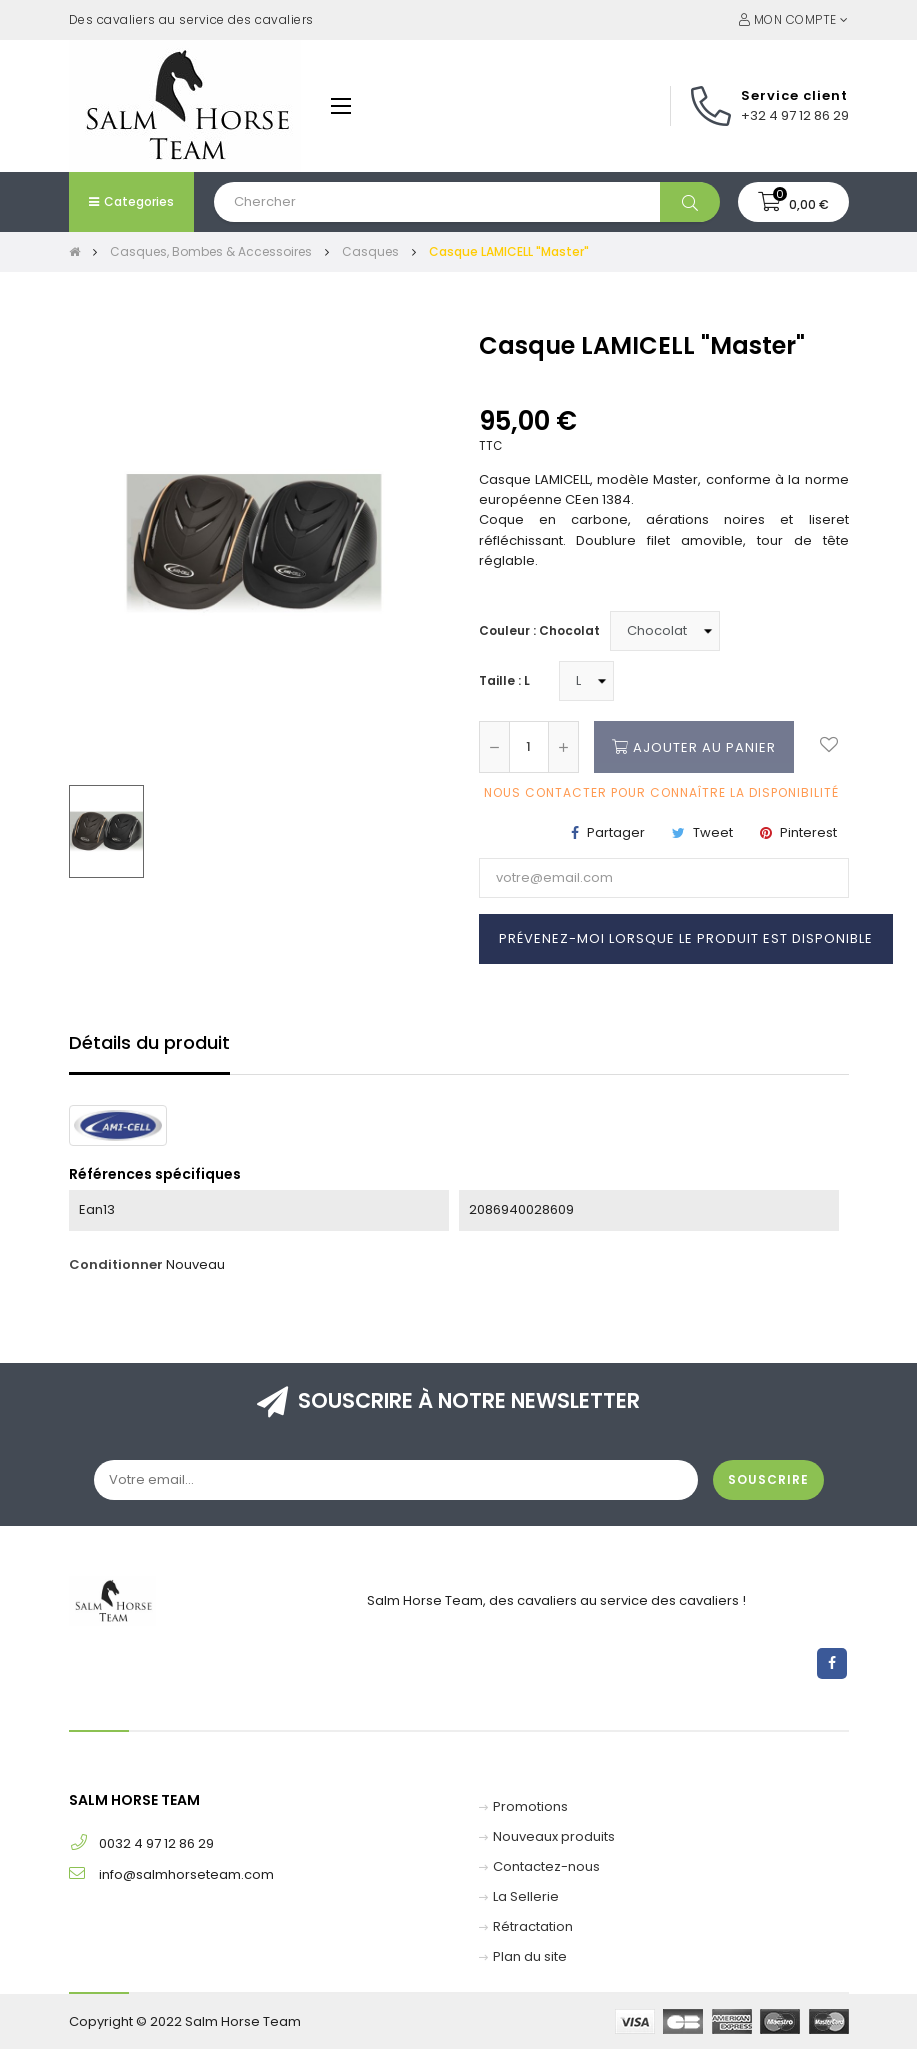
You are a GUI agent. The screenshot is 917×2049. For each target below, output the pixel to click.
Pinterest (808, 832)
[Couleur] (665, 631)
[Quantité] (529, 747)
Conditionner (116, 1264)
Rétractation (533, 1926)
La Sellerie (526, 1896)
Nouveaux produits (554, 1836)
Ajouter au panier (694, 747)
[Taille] (586, 681)
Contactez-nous (546, 1866)
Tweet (713, 832)
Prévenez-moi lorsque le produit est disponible (686, 938)
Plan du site (530, 1956)
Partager (616, 832)
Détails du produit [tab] (149, 1042)
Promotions (530, 1806)
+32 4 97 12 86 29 (795, 115)
